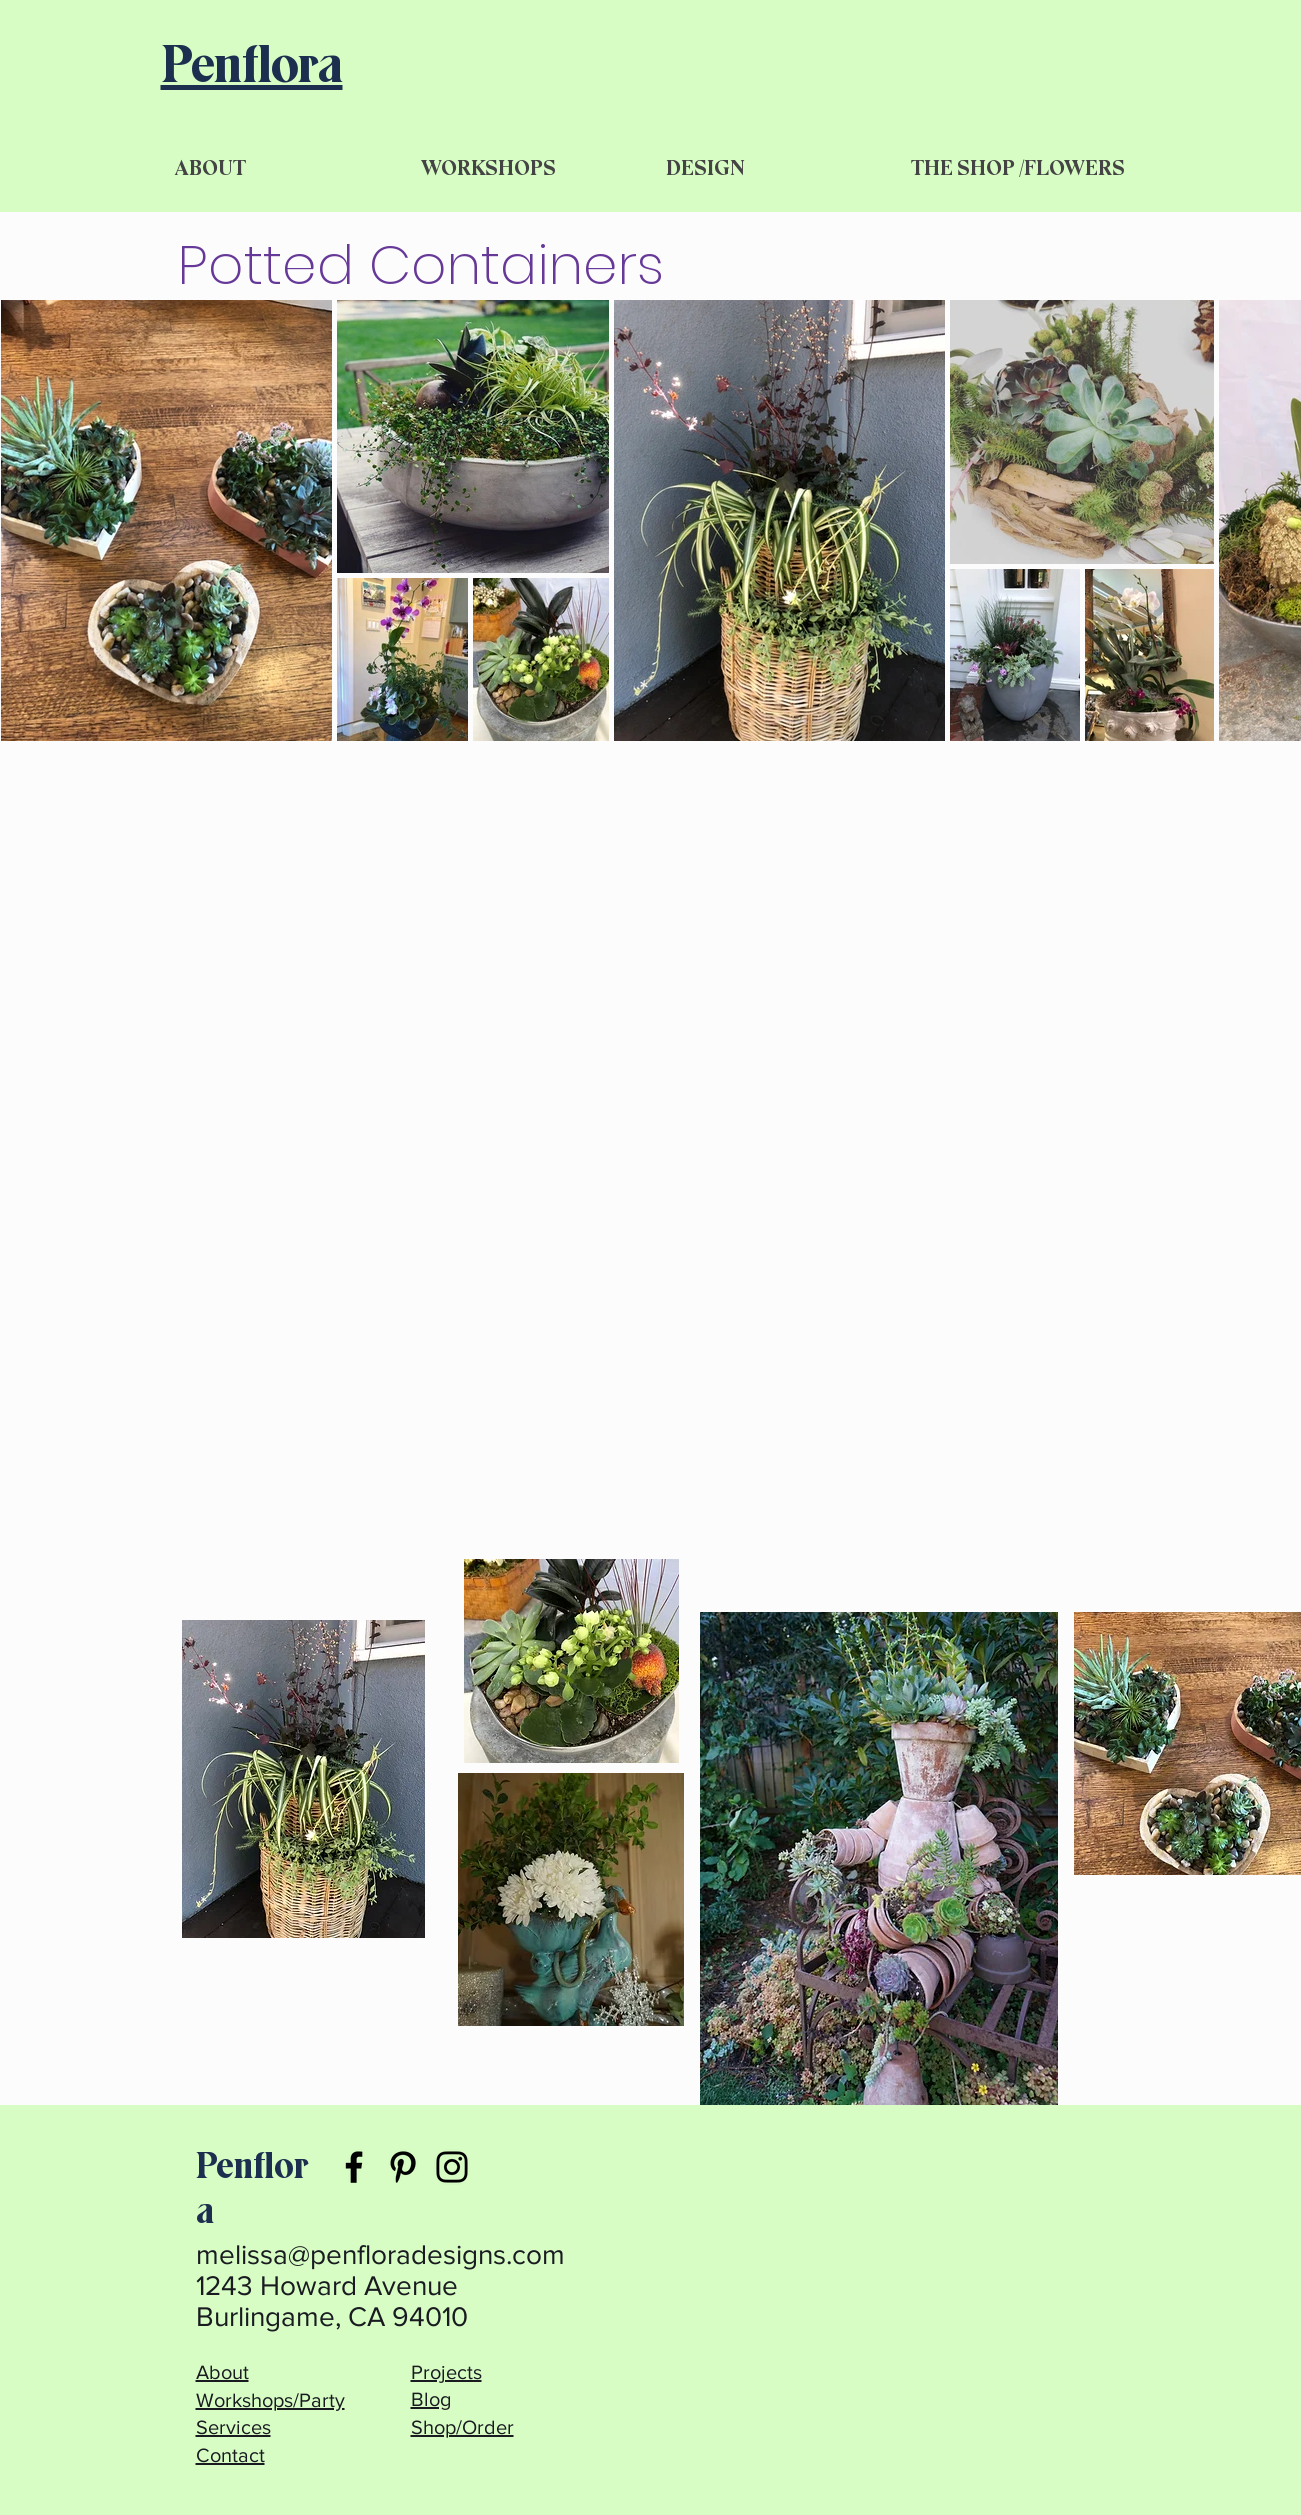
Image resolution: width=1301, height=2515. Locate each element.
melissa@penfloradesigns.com (380, 2254)
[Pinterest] (403, 2167)
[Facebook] (354, 2167)
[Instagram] (452, 2167)
